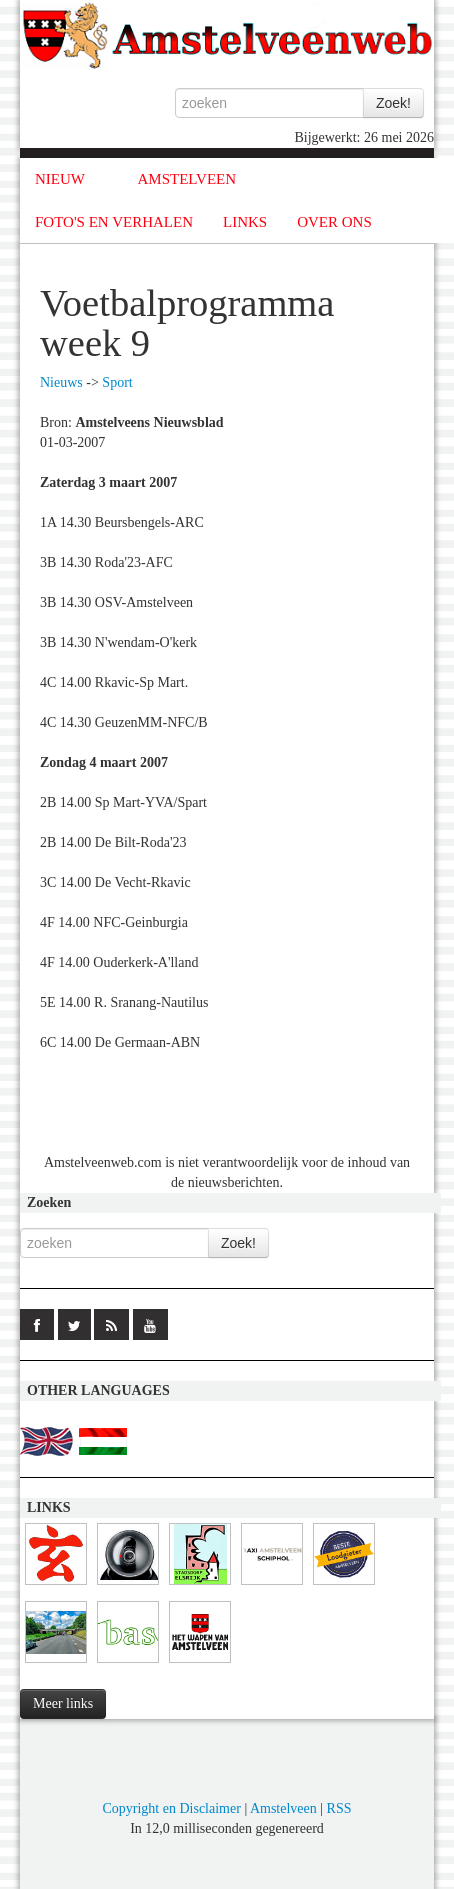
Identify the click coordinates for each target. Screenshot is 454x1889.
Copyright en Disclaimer (171, 1808)
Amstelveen (283, 1808)
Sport (117, 382)
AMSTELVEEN (186, 179)
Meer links (63, 1703)
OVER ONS (334, 222)
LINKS (245, 222)
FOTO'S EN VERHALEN (114, 222)
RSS (339, 1808)
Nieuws (61, 382)
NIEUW (60, 179)
